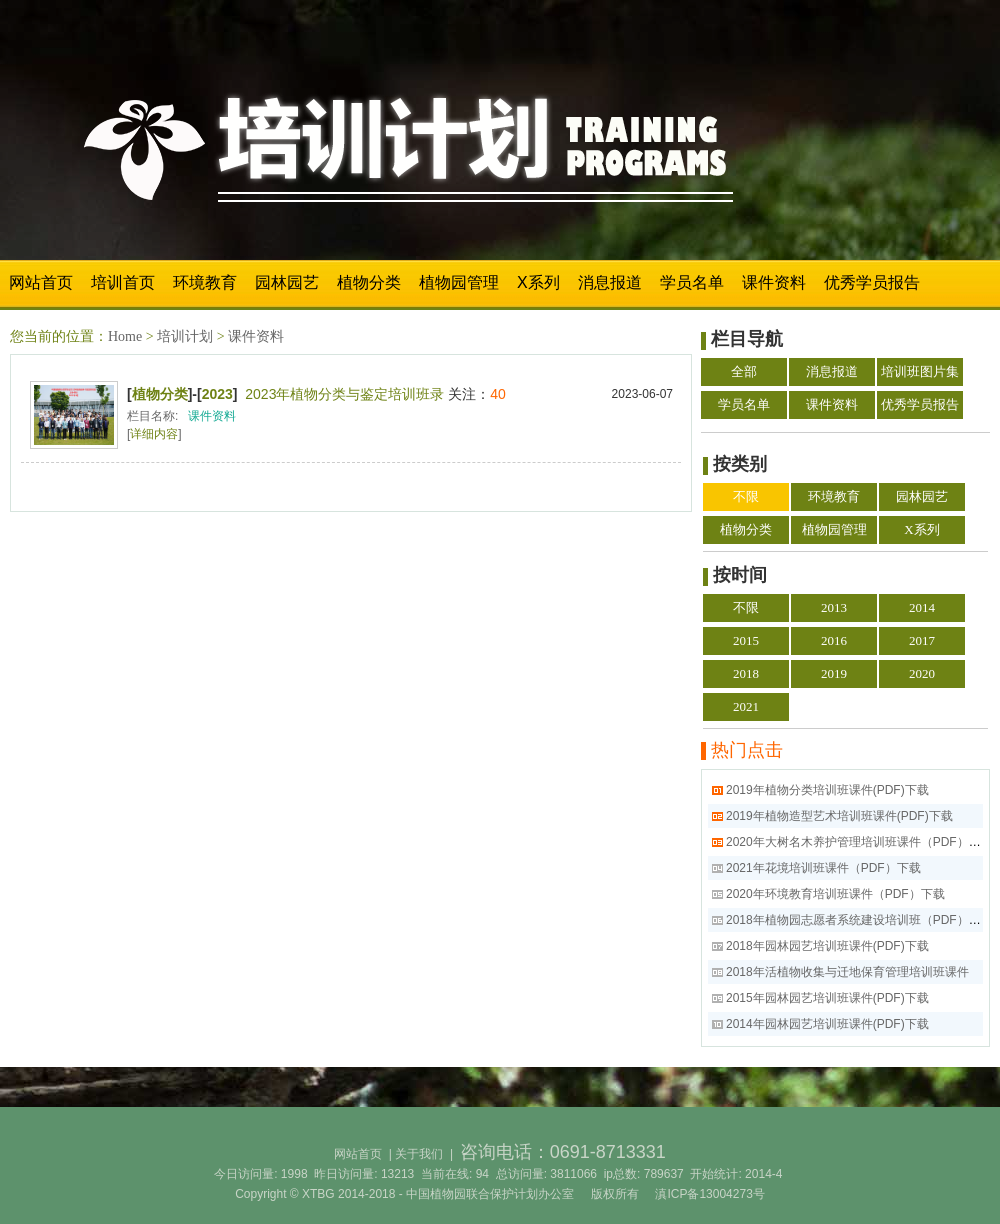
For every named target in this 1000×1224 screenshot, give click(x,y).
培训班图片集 (920, 371)
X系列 (538, 282)
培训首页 (123, 282)
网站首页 (41, 282)
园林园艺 (287, 282)
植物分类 (369, 282)
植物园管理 (459, 282)
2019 (834, 673)
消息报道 (610, 282)
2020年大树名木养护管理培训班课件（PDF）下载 (859, 842)
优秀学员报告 (872, 282)
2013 (834, 607)
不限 (746, 496)
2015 (746, 640)
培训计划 (185, 336)
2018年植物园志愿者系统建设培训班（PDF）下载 (859, 920)
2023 (217, 394)
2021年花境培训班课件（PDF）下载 (823, 868)
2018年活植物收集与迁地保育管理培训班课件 (847, 972)
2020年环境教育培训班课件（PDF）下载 (835, 894)
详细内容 (154, 434)
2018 (746, 673)
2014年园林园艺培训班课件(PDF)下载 (827, 1024)
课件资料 (774, 282)
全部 (744, 371)
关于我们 (419, 1154)
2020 (922, 673)
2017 (922, 640)
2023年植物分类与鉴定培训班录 (344, 394)
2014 (922, 607)
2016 (834, 640)
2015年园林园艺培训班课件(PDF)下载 (827, 998)
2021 (746, 706)
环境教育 (205, 282)
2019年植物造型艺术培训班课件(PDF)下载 (839, 816)
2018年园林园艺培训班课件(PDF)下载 (827, 946)
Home (125, 336)
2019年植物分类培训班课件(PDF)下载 (827, 790)
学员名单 (692, 282)
